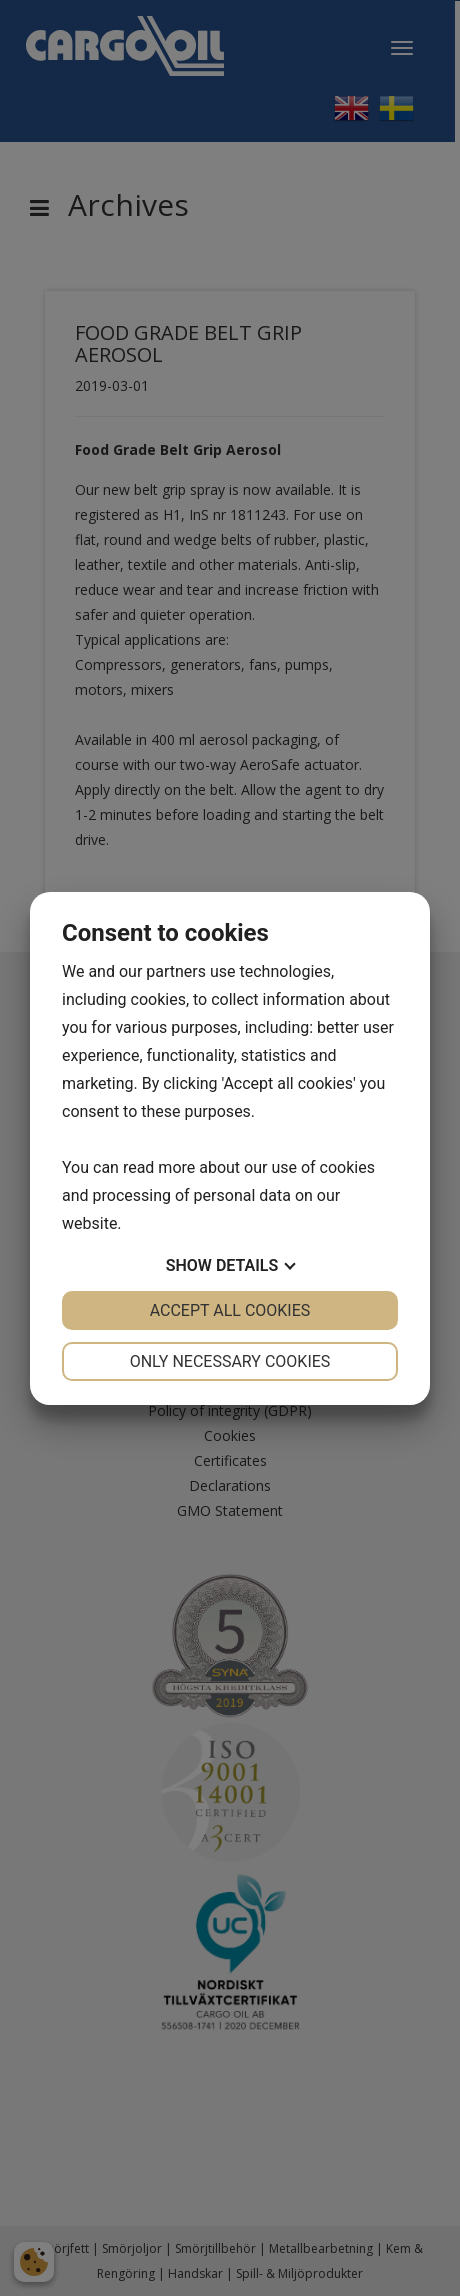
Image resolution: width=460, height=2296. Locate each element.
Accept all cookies (230, 1310)
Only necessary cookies (230, 1361)
